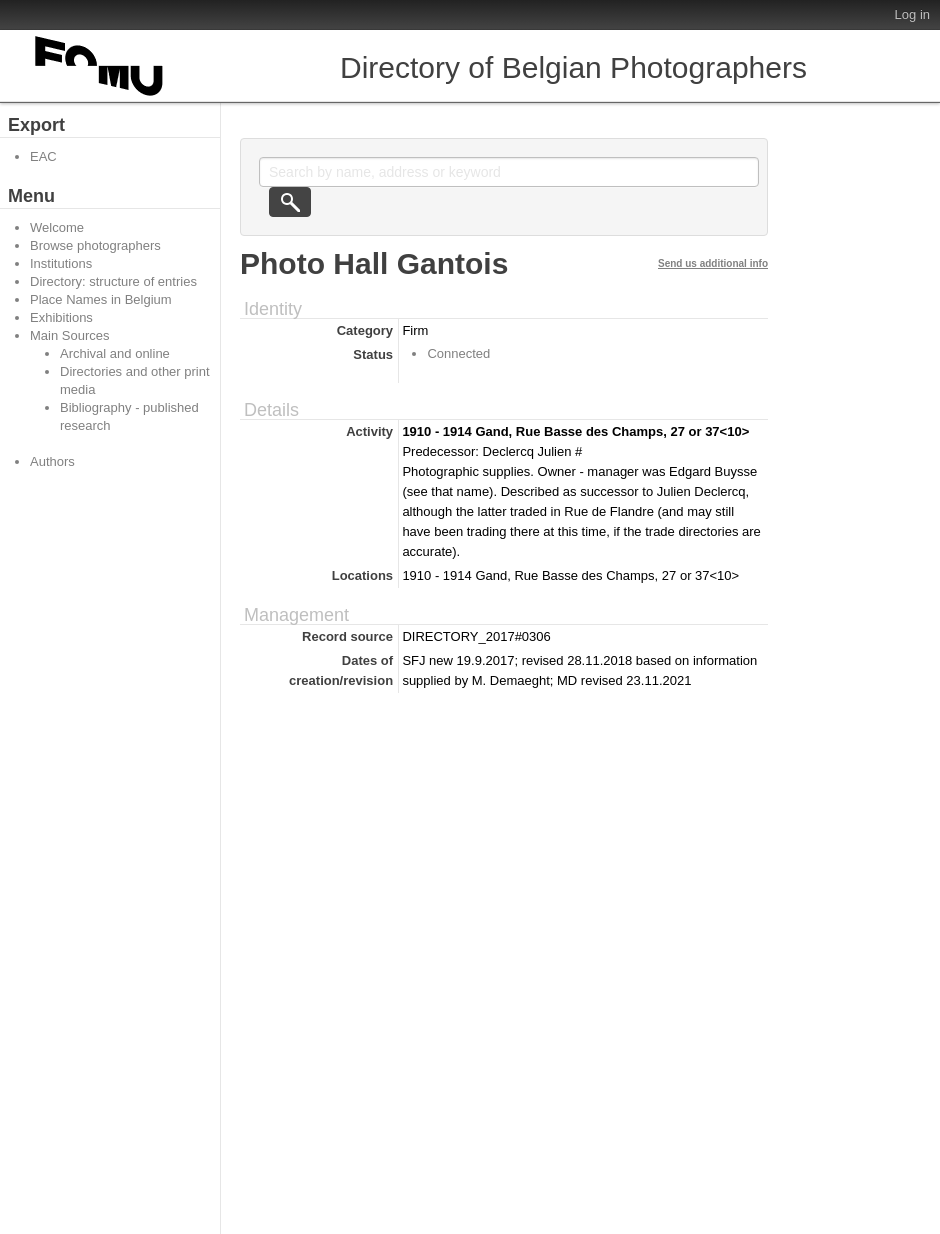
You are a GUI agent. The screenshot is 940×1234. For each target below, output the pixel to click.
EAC (43, 156)
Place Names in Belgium (101, 299)
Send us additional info (713, 263)
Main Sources (69, 335)
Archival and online (115, 353)
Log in (912, 14)
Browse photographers (95, 245)
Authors (52, 461)
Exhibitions (61, 317)
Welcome (57, 227)
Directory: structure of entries (113, 281)
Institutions (61, 263)
